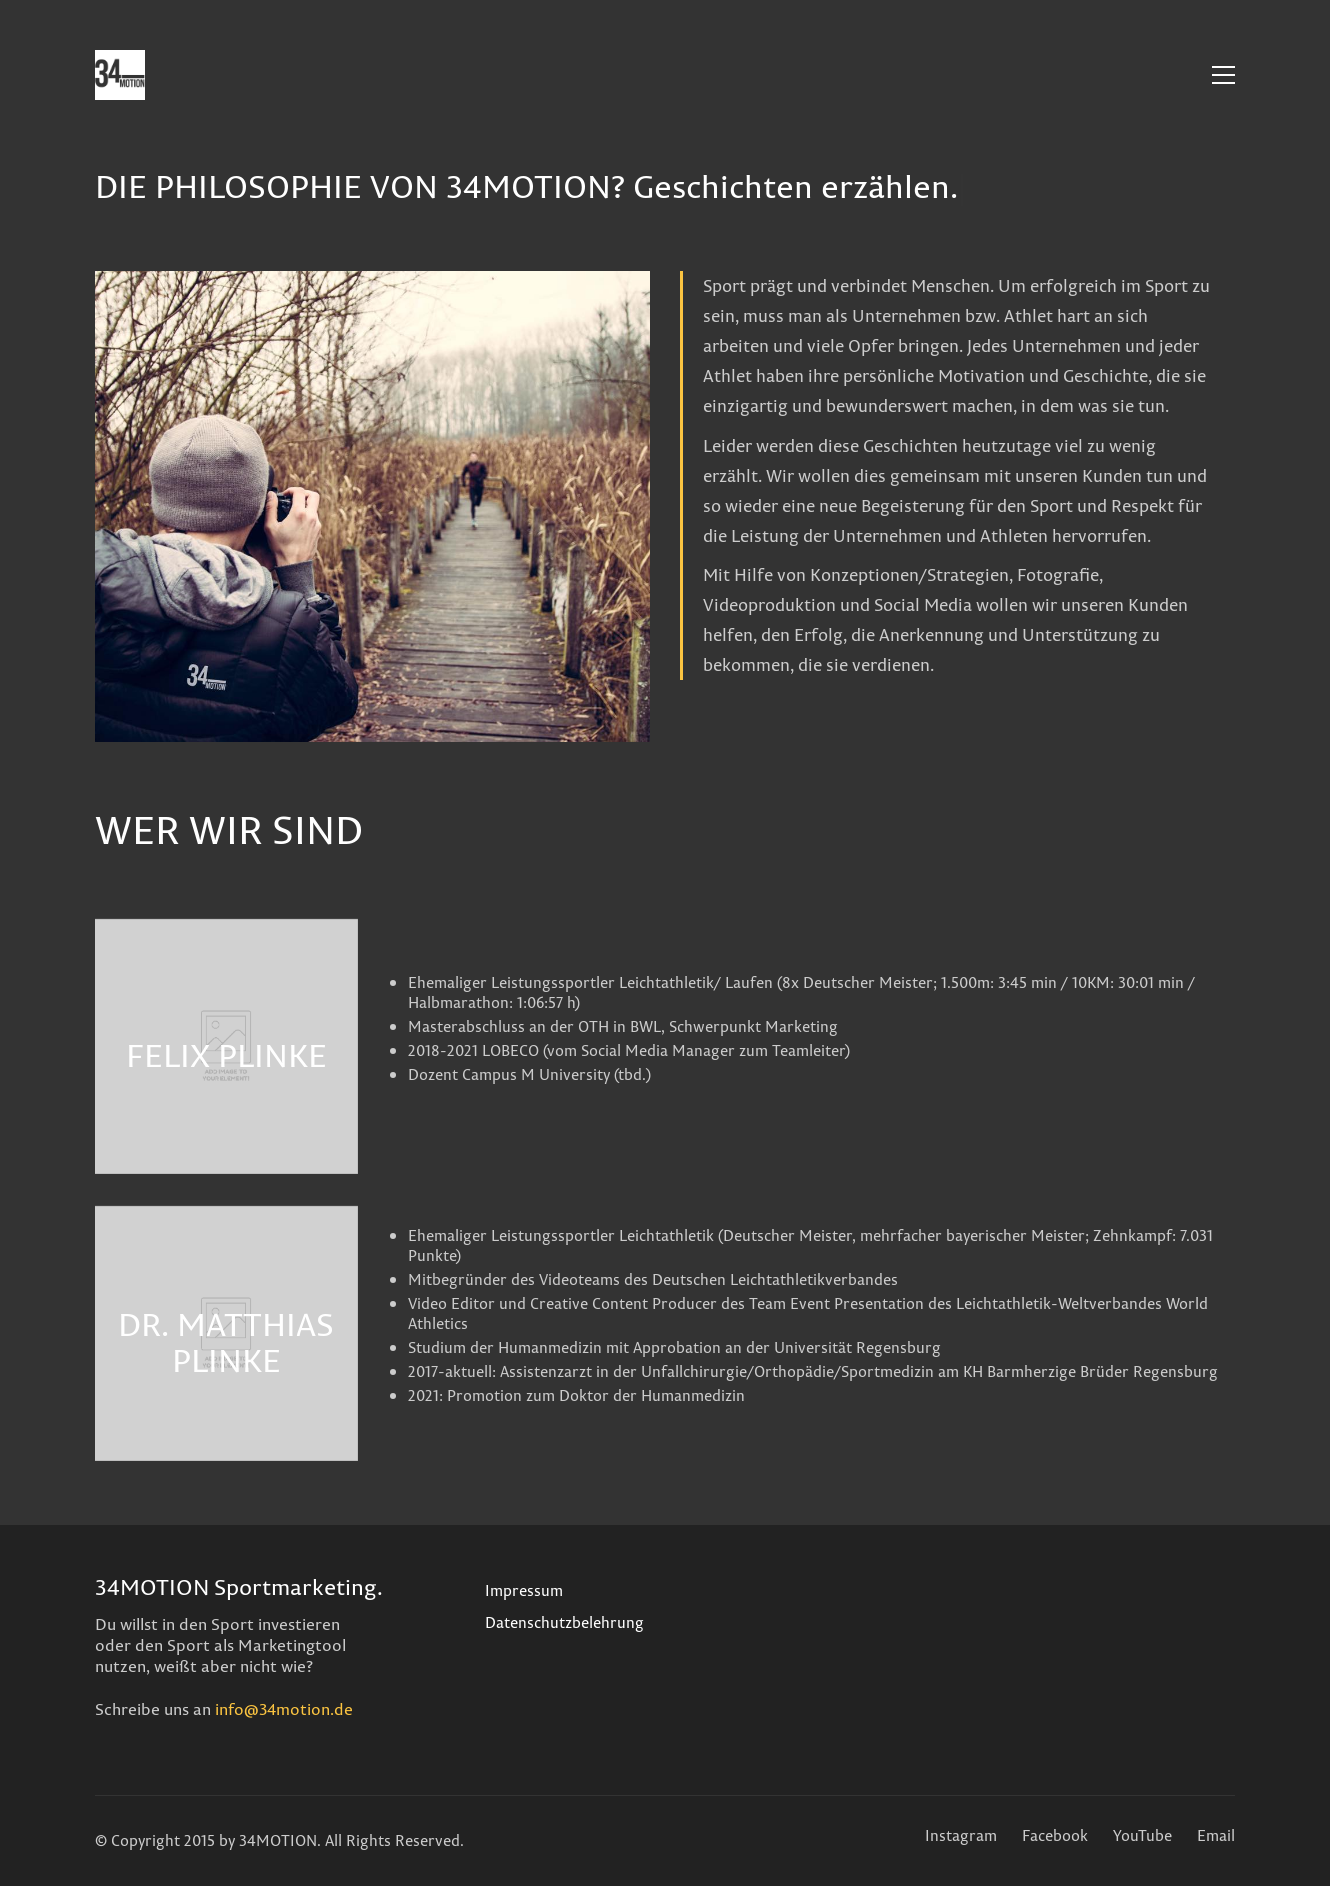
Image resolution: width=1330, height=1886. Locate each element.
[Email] (1216, 1836)
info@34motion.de (284, 1709)
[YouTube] (1142, 1836)
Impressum (524, 1591)
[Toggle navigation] (1223, 75)
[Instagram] (961, 1836)
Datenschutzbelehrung (564, 1623)
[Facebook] (1055, 1836)
